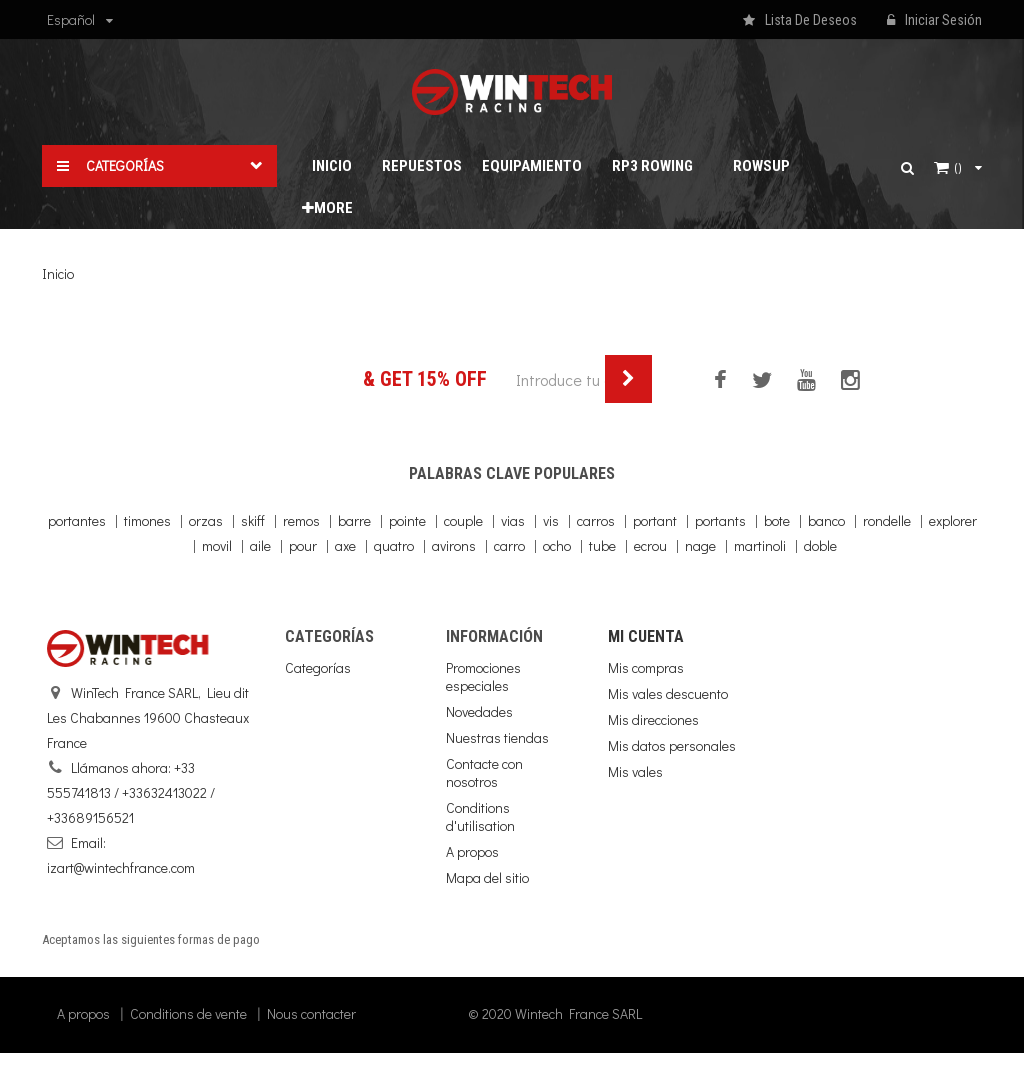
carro (509, 545)
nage (700, 545)
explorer (953, 520)
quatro (394, 545)
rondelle (887, 520)
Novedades (479, 711)
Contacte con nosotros (484, 772)
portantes (77, 520)
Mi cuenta (646, 636)
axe (345, 545)
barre (354, 520)
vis (551, 520)
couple (463, 520)
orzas (206, 520)
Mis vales (635, 771)
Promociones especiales (483, 676)
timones (147, 520)
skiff (253, 520)
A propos (472, 851)
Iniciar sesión (934, 21)
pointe (407, 520)
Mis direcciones (653, 719)
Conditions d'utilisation (480, 816)
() (958, 168)
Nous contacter (311, 1028)
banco (826, 520)
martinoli (760, 545)
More (327, 208)
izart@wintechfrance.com (121, 867)
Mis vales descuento (668, 693)
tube (602, 545)
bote (777, 520)
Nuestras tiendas (497, 737)
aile (260, 545)
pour (303, 545)
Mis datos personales (672, 745)
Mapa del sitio (487, 877)
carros (596, 520)
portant (655, 520)
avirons (454, 545)
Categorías (318, 667)
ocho (557, 545)
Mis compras (646, 667)
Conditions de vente (188, 1028)
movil (217, 545)
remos (301, 520)
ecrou (650, 545)
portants (720, 520)
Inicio (58, 274)
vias (513, 520)
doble (820, 545)
